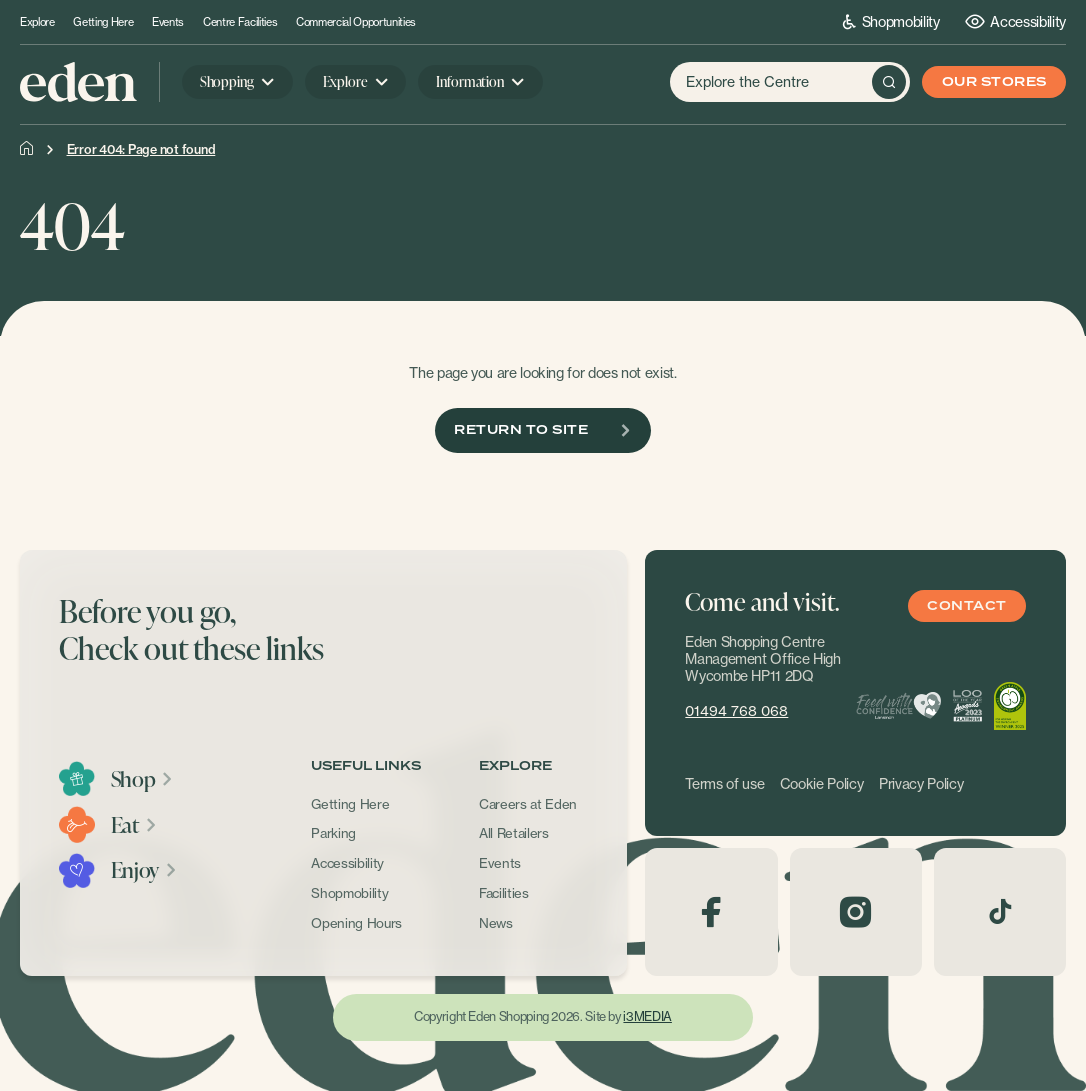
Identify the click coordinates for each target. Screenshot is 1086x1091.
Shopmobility (891, 21)
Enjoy (144, 870)
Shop (142, 779)
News (496, 923)
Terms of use (724, 784)
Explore (37, 22)
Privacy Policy (921, 784)
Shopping (227, 81)
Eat (134, 825)
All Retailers (514, 833)
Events (168, 22)
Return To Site (542, 430)
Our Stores (994, 82)
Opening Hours (356, 923)
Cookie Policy (822, 784)
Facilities (504, 893)
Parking (333, 833)
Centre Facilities (240, 22)
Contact (966, 606)
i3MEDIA (647, 1016)
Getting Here (103, 22)
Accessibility (1015, 21)
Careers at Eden (528, 804)
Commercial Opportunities (356, 22)
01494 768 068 (736, 711)
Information (469, 81)
